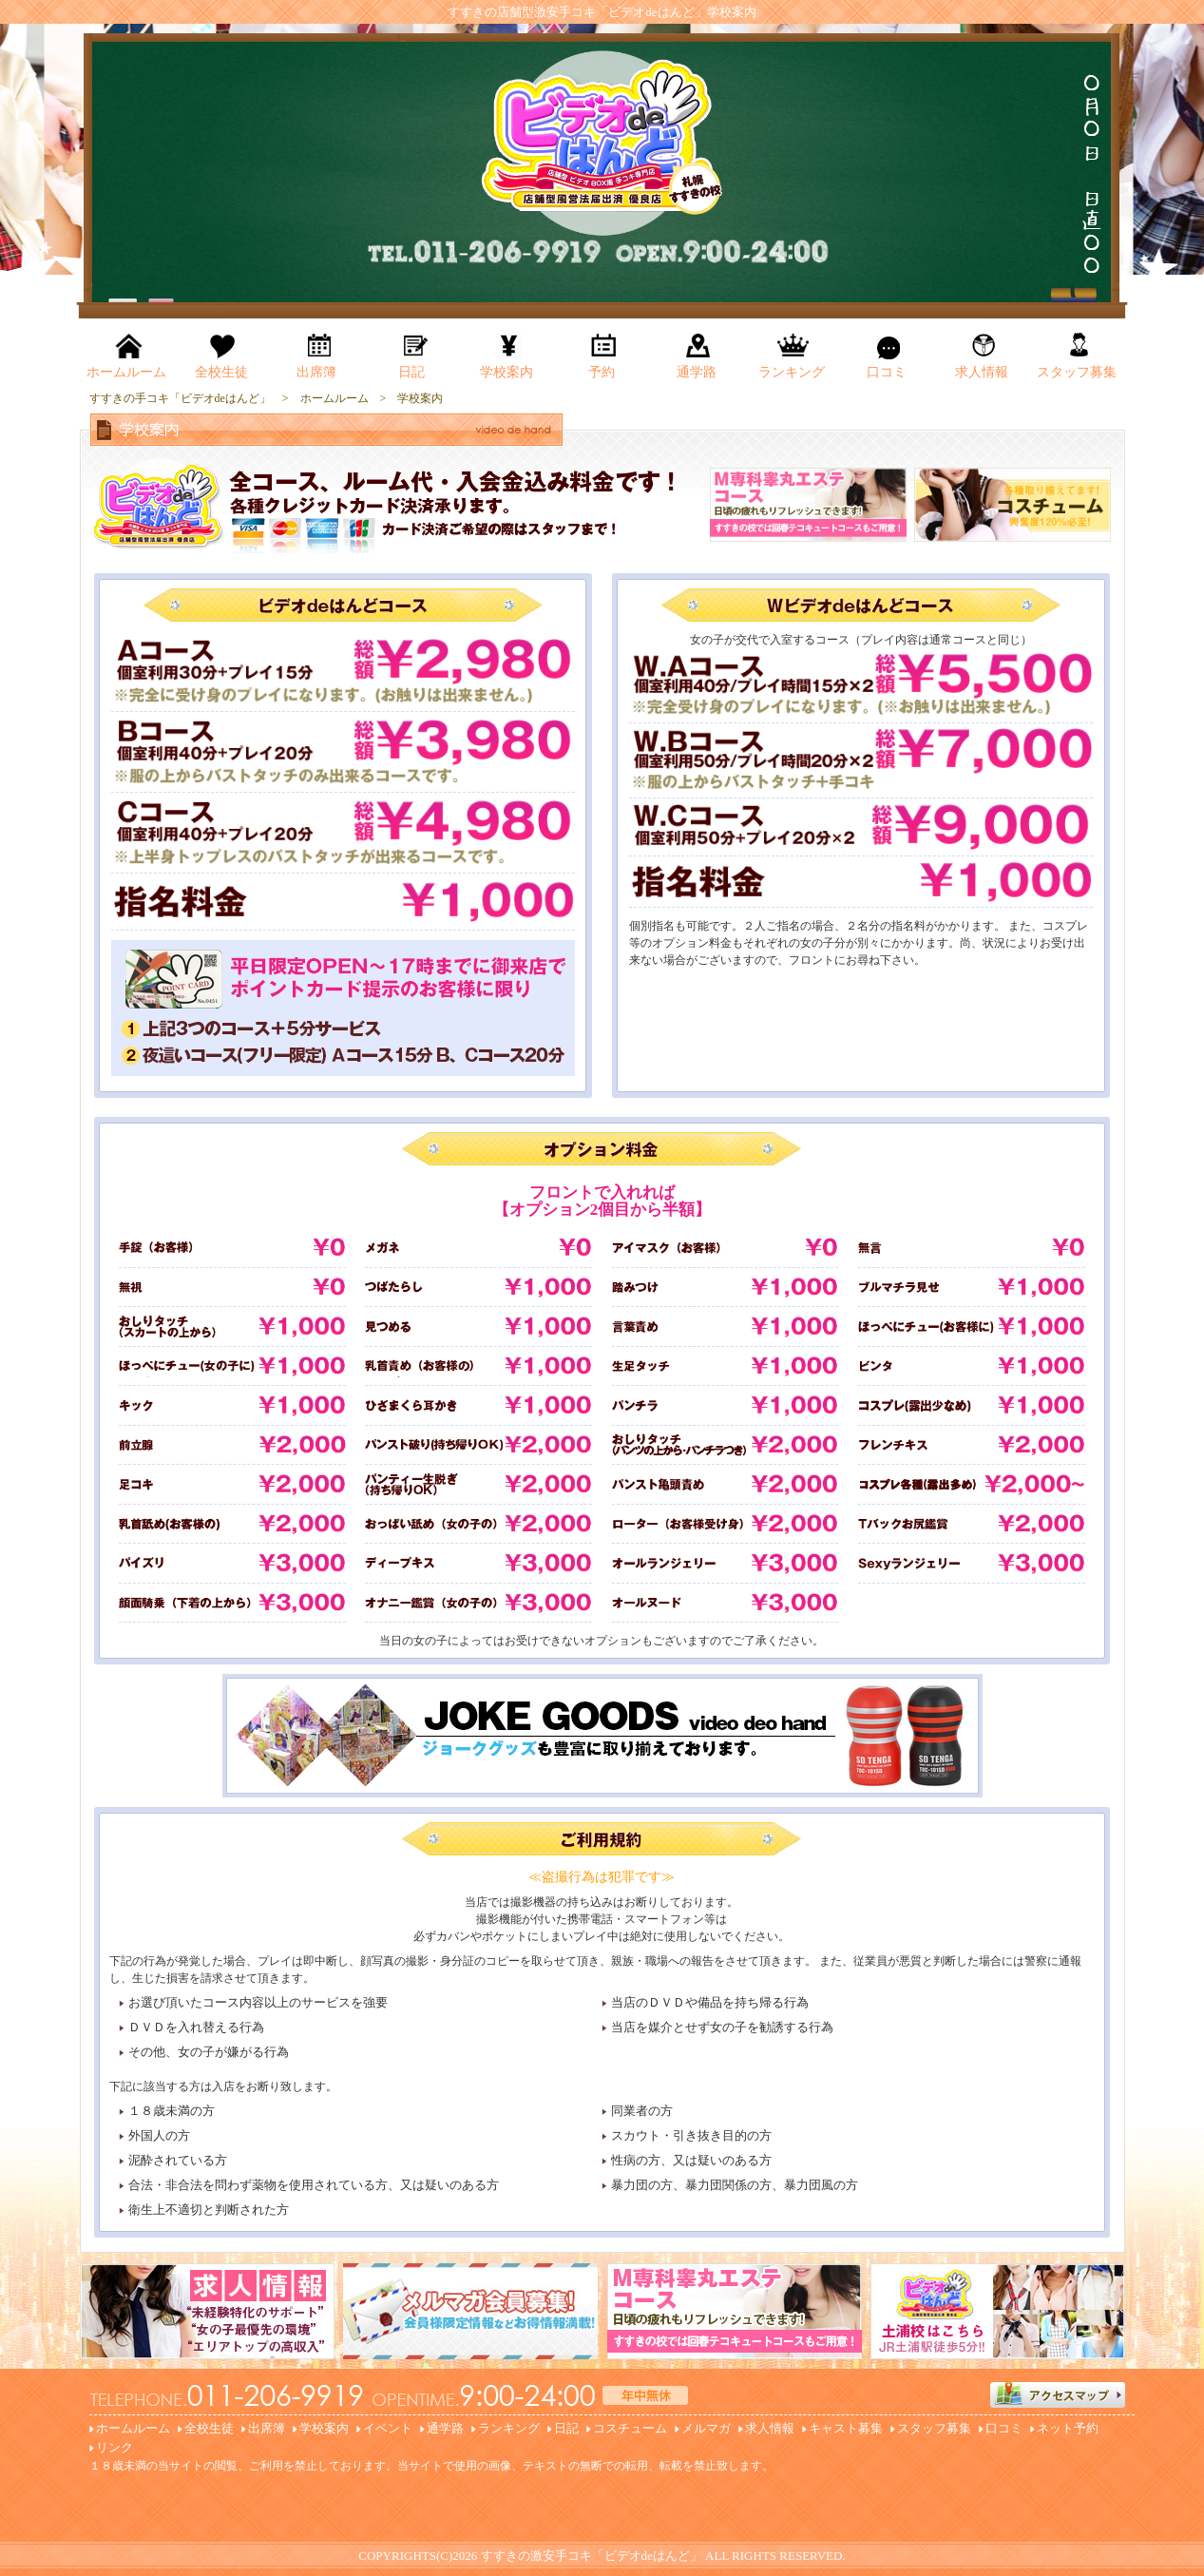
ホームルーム (133, 2428)
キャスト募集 (846, 2428)
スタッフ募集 (934, 2428)
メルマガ (706, 2428)
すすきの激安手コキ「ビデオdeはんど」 (591, 2555)
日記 (566, 2428)
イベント (387, 2428)
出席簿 (266, 2428)
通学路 (445, 2428)
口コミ (1003, 2428)
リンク (114, 2447)
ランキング (509, 2428)
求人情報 (769, 2428)
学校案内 (324, 2428)
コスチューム (630, 2428)
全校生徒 (209, 2428)
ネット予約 (1068, 2428)
